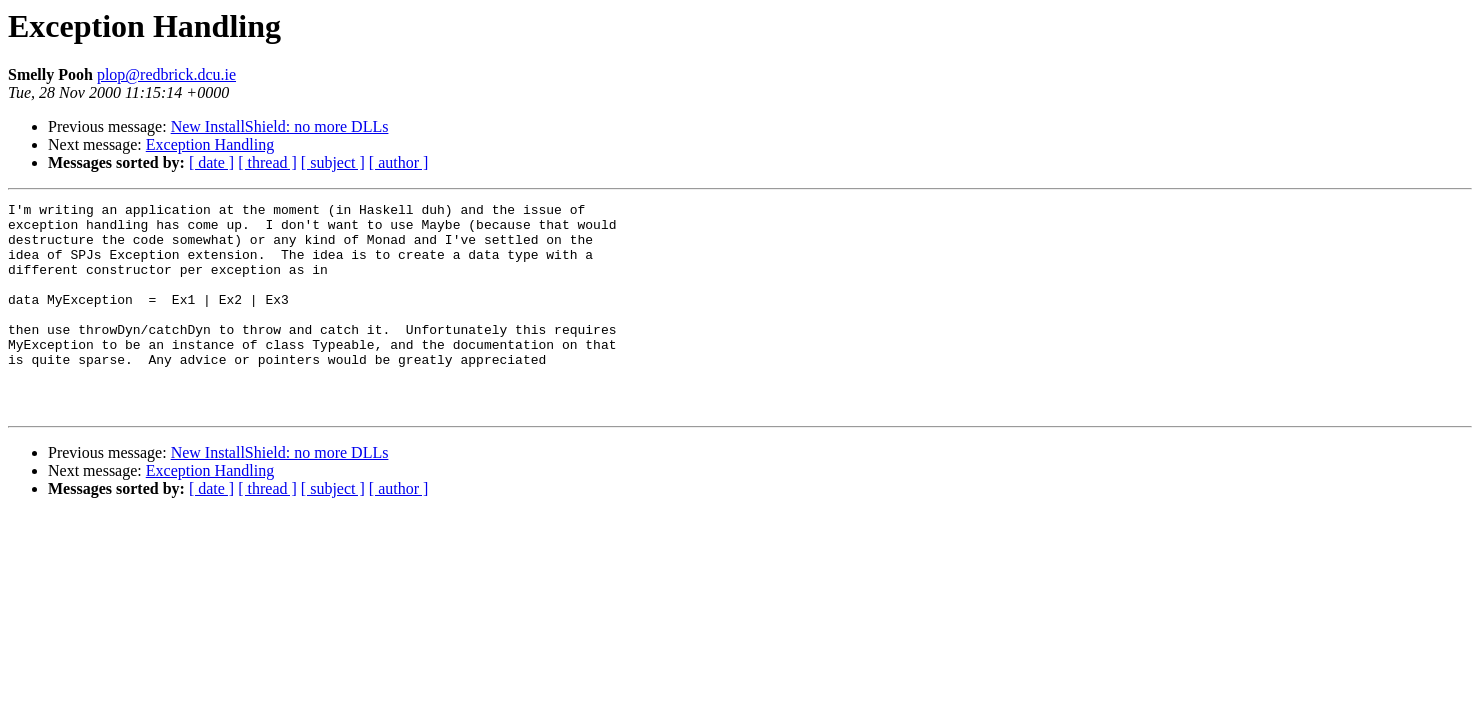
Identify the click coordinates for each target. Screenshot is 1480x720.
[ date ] (211, 162)
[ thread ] (267, 162)
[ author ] (399, 162)
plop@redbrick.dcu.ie (166, 74)
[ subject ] (333, 162)
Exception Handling (210, 144)
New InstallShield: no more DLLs (280, 126)
